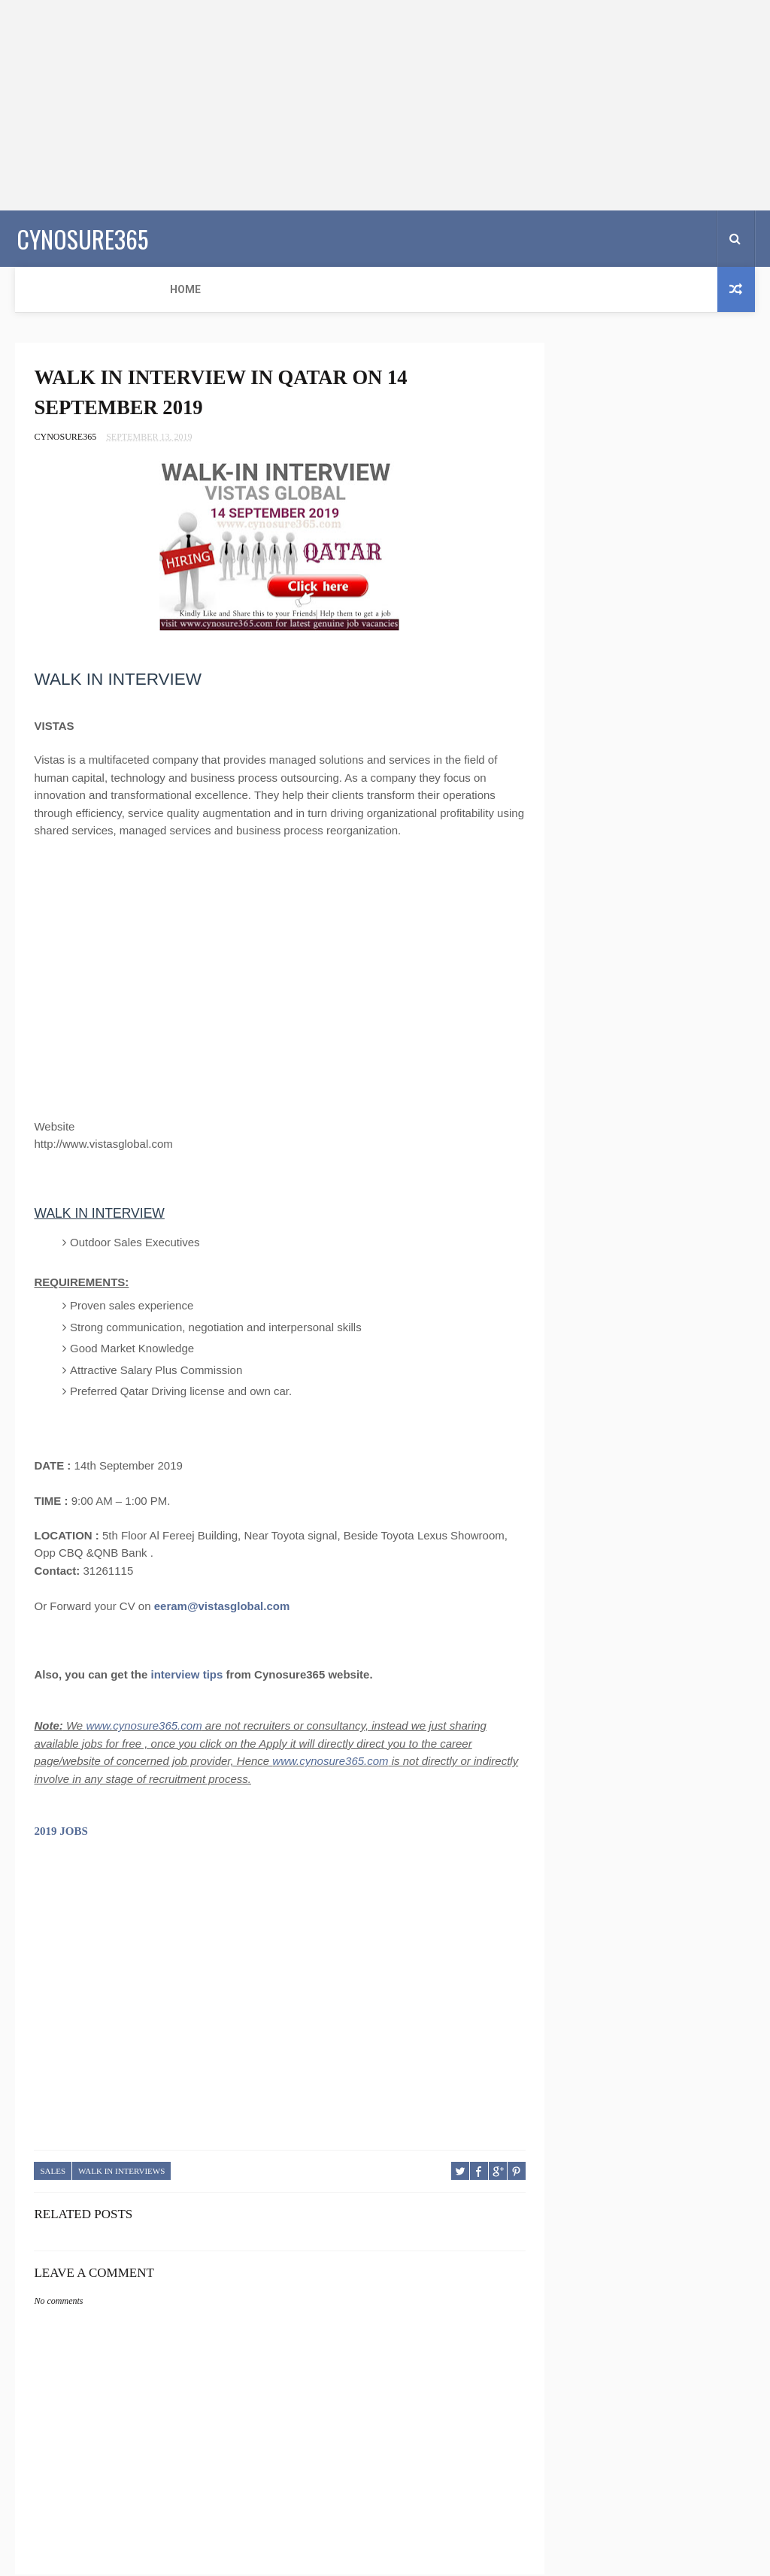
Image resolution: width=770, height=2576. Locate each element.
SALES (52, 2173)
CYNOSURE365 (81, 237)
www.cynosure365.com (144, 1728)
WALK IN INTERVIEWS (121, 2173)
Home (40, 289)
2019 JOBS (60, 1834)
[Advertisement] (385, 105)
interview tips (187, 1677)
